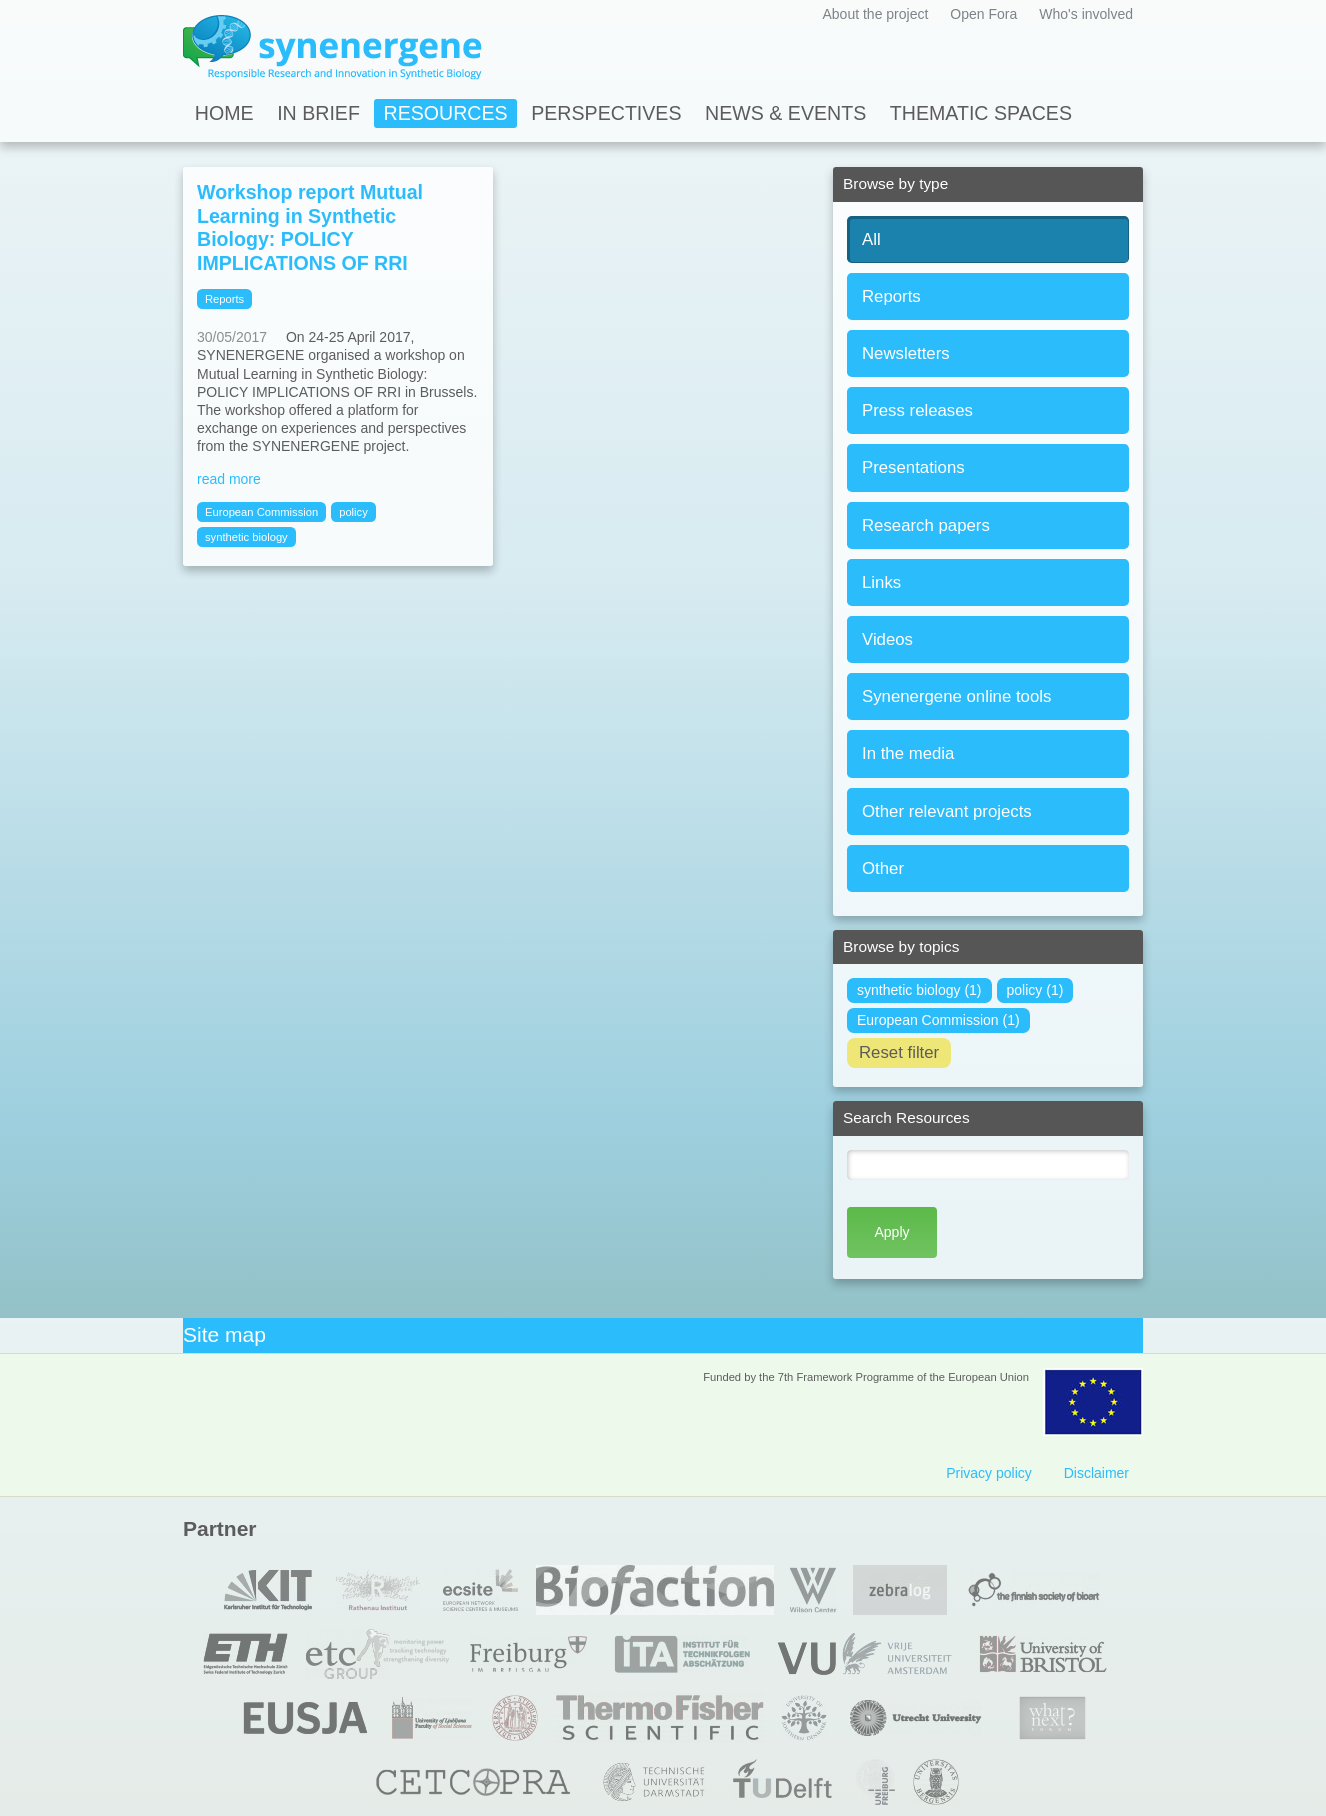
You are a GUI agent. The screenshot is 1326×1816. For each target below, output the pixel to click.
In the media (908, 753)
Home (224, 113)
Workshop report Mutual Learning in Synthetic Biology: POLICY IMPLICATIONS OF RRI (310, 227)
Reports (891, 296)
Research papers (926, 525)
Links (881, 582)
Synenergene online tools (956, 696)
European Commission (261, 512)
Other (883, 868)
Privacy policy (989, 1473)
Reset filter (899, 1052)
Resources (446, 113)
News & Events (785, 113)
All (871, 239)
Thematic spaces (981, 113)
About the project (875, 14)
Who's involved (1086, 14)
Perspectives (606, 113)
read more (229, 479)
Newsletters (906, 353)
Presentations (913, 467)
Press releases (917, 410)
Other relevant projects (947, 811)
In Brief (318, 113)
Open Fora (983, 14)
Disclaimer (1096, 1473)
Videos (887, 639)
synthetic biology (246, 537)
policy (353, 512)
